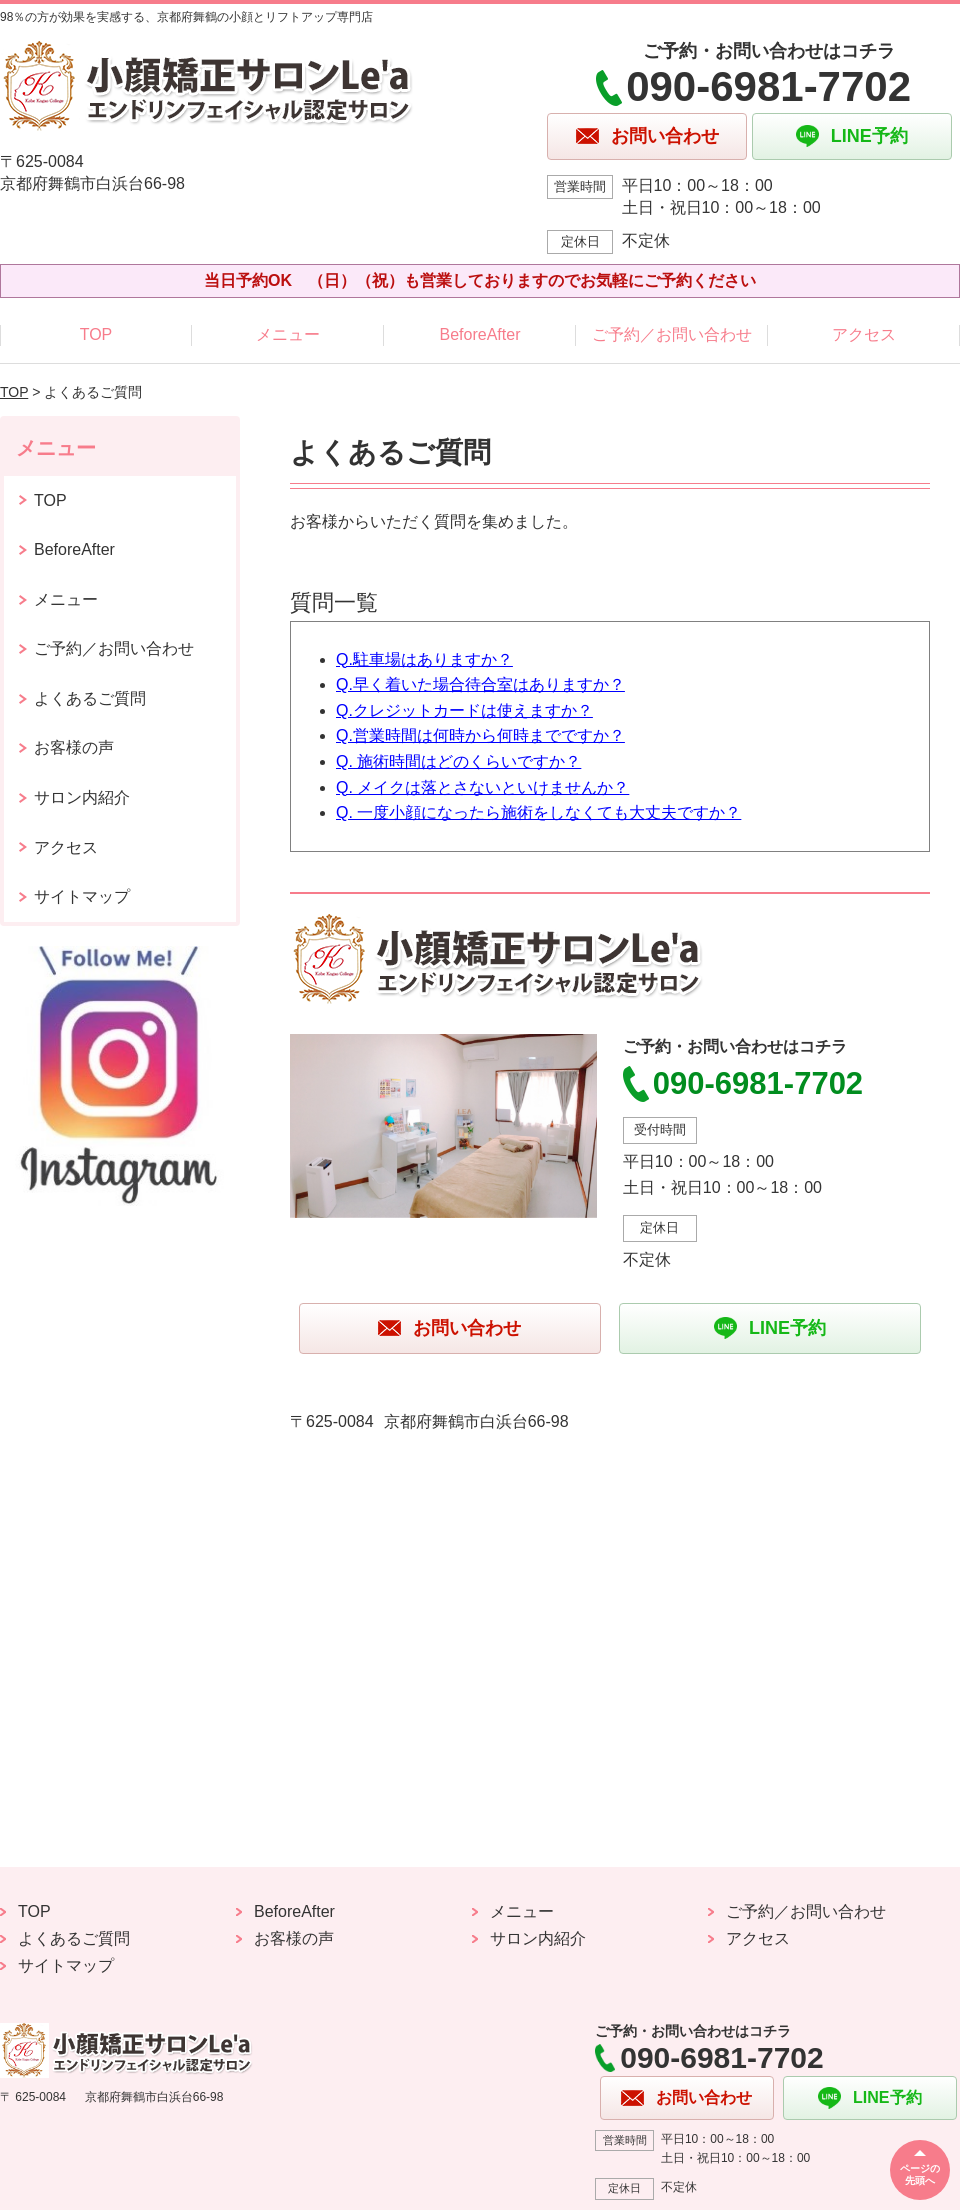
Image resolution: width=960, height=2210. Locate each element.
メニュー (288, 334)
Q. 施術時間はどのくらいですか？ (458, 761)
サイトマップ (82, 896)
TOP (96, 334)
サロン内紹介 (82, 797)
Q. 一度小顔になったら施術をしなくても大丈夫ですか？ (538, 812)
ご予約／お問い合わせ (672, 334)
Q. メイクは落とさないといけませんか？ (482, 787)
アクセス (864, 334)
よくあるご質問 (90, 698)
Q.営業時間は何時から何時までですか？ (480, 735)
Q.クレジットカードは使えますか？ (464, 710)
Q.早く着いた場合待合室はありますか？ (480, 684)
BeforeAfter (480, 334)
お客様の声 (74, 747)
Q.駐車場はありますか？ (424, 659)
